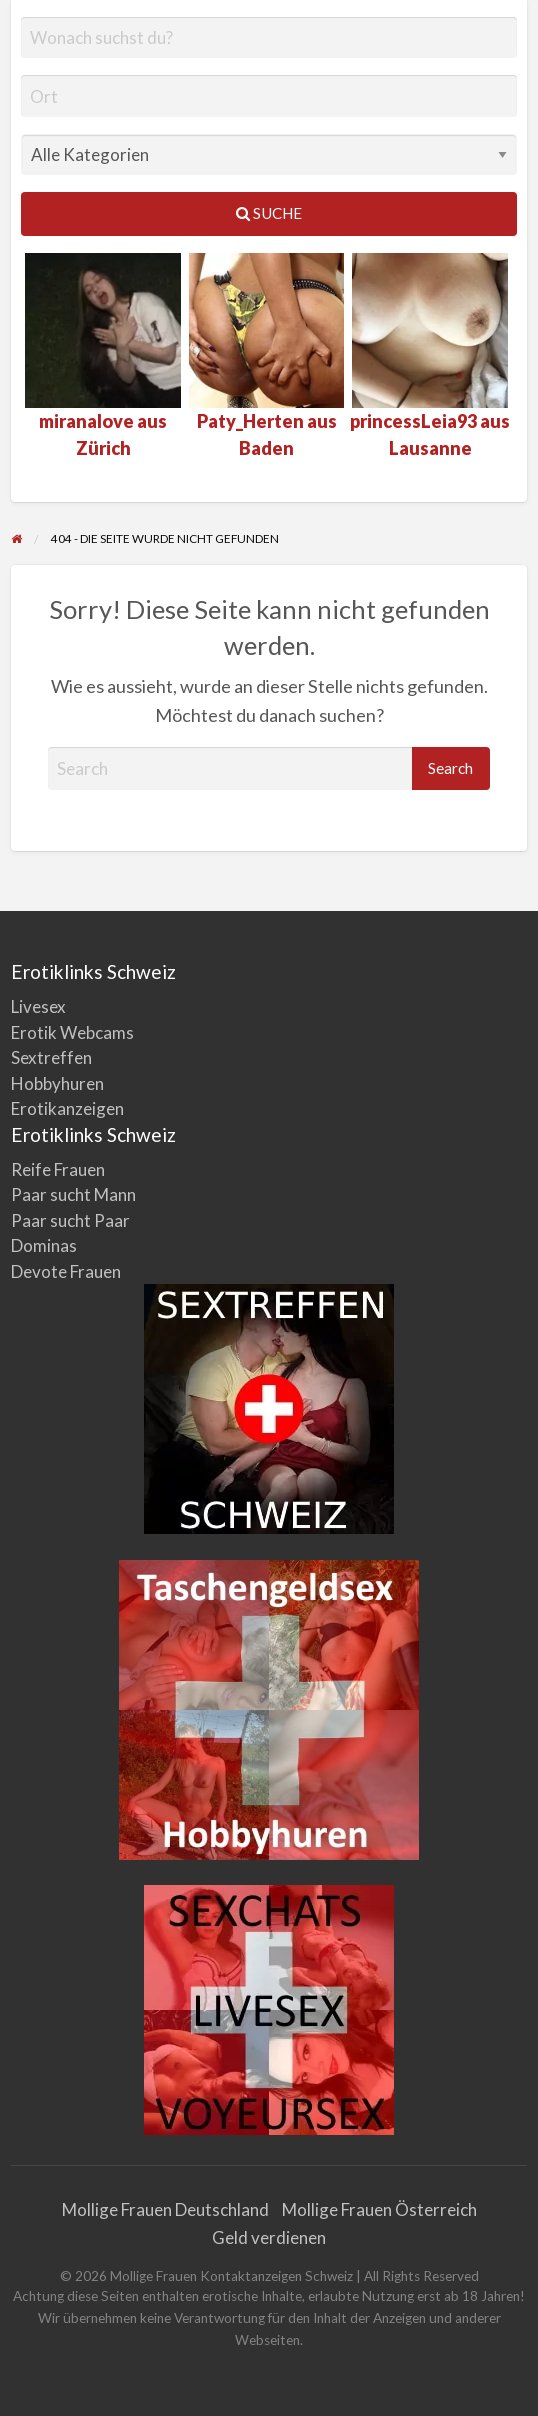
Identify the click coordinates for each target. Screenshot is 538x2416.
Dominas (44, 1245)
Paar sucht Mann (73, 1194)
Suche (269, 213)
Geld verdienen (269, 2237)
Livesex (38, 1006)
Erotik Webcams (72, 1032)
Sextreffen (51, 1057)
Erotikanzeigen (67, 1108)
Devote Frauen (66, 1271)
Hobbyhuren (57, 1083)
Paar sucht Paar (70, 1220)
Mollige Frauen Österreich (379, 2209)
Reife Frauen (58, 1169)
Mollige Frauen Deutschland (165, 2209)
